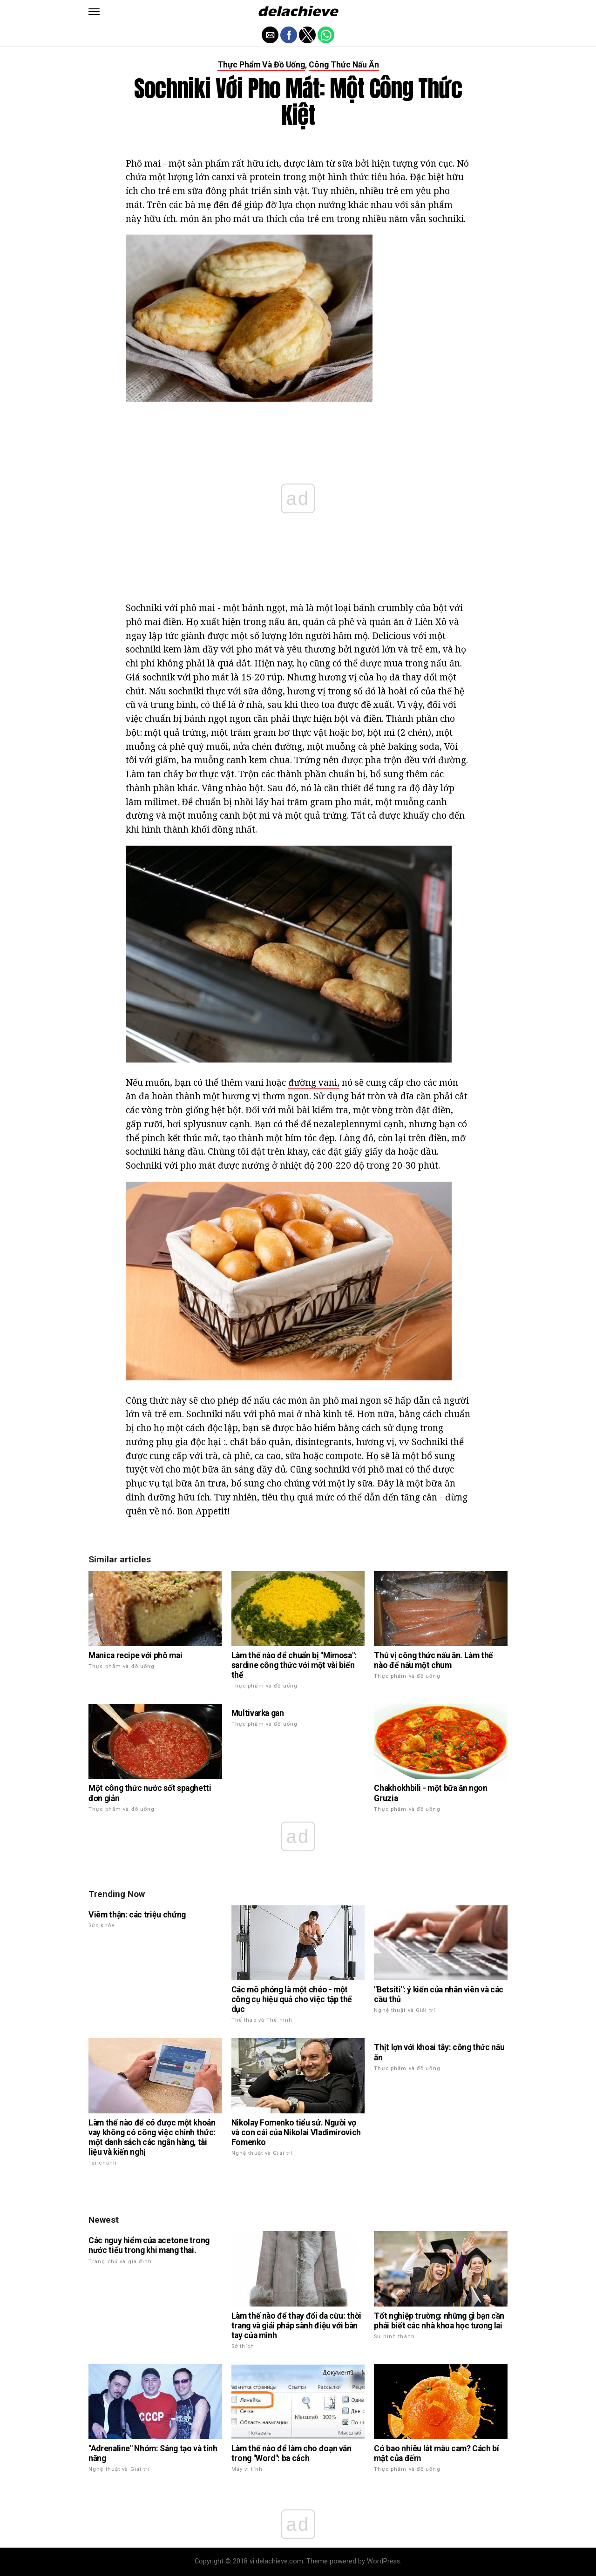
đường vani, (313, 1082)
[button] (94, 11)
